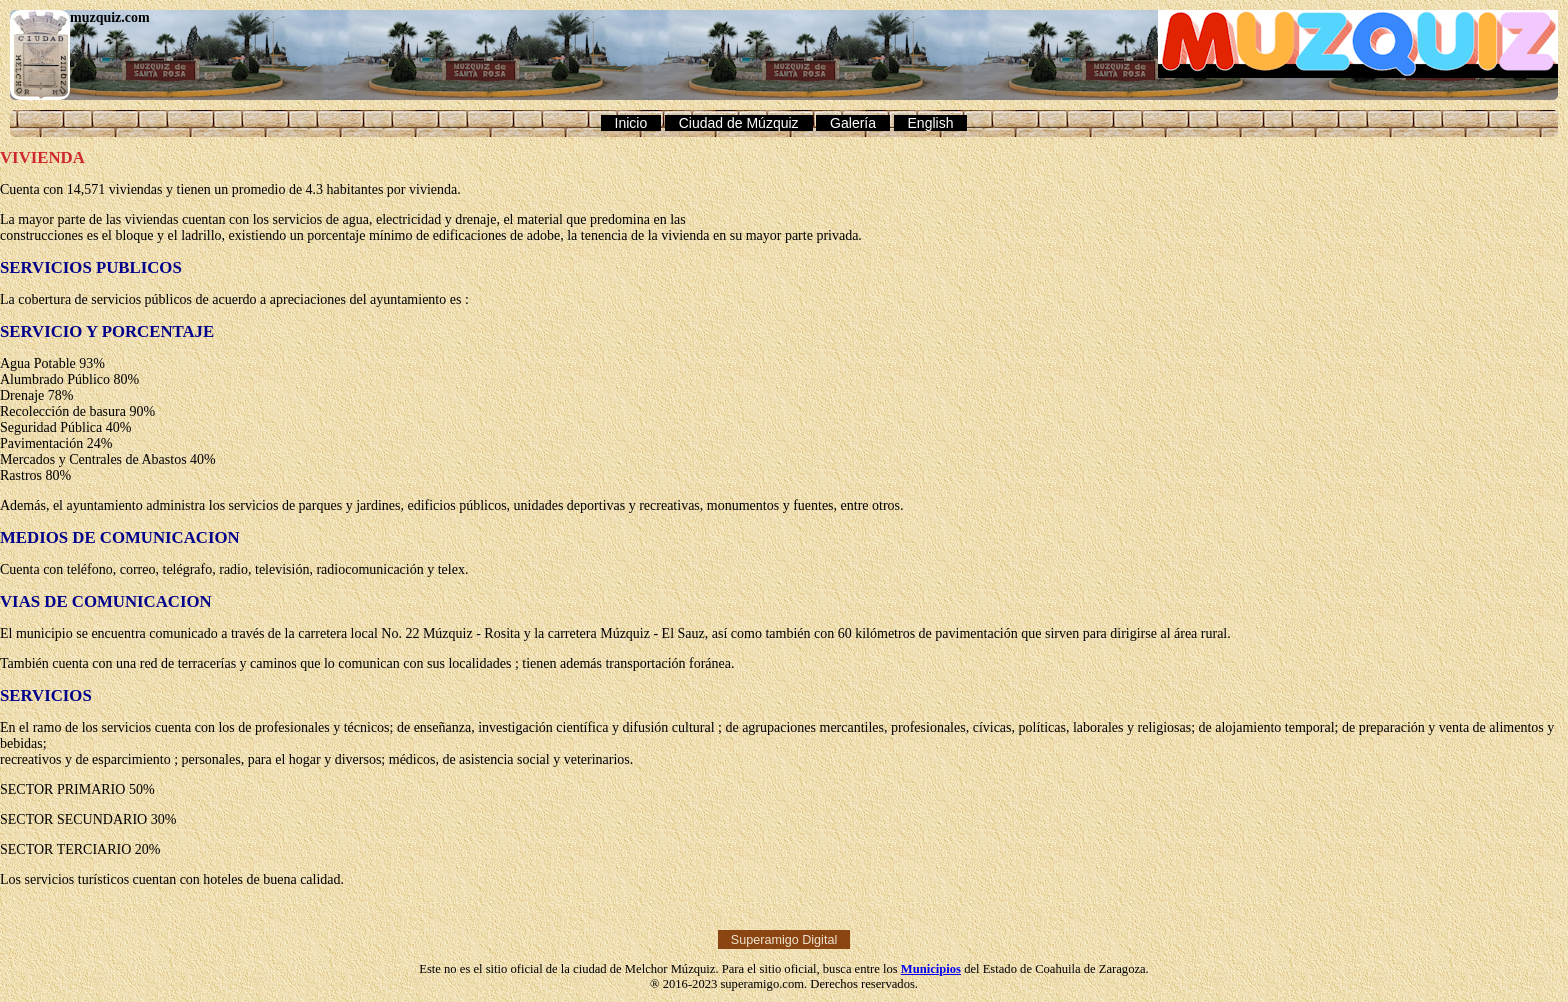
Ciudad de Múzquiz (739, 123)
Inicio (631, 123)
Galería (853, 123)
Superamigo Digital (784, 939)
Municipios (931, 969)
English (931, 123)
